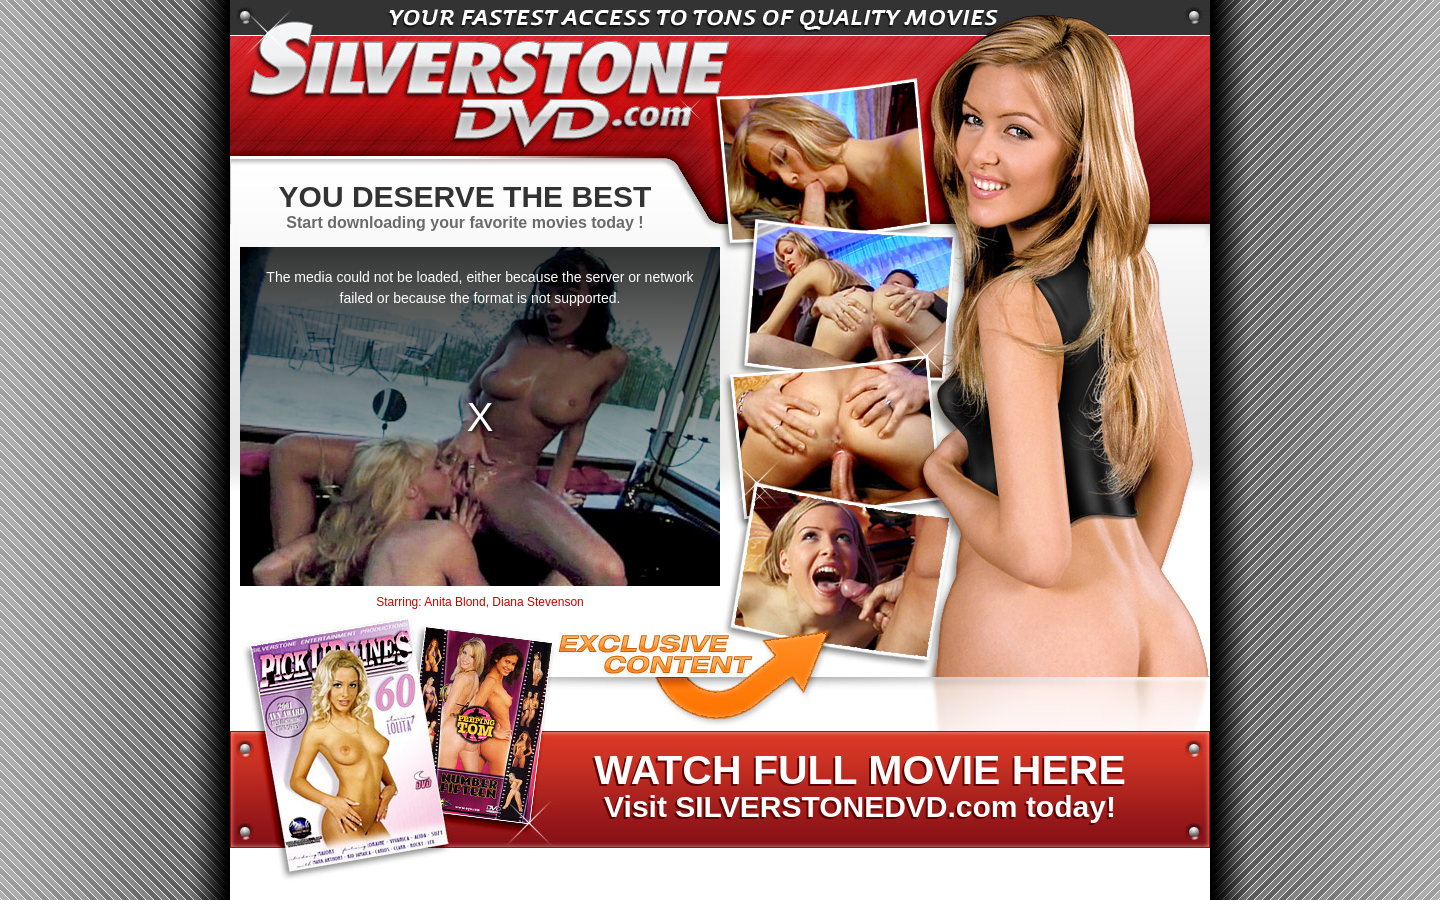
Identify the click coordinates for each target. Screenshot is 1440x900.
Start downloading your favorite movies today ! (465, 205)
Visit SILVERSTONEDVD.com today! (859, 787)
